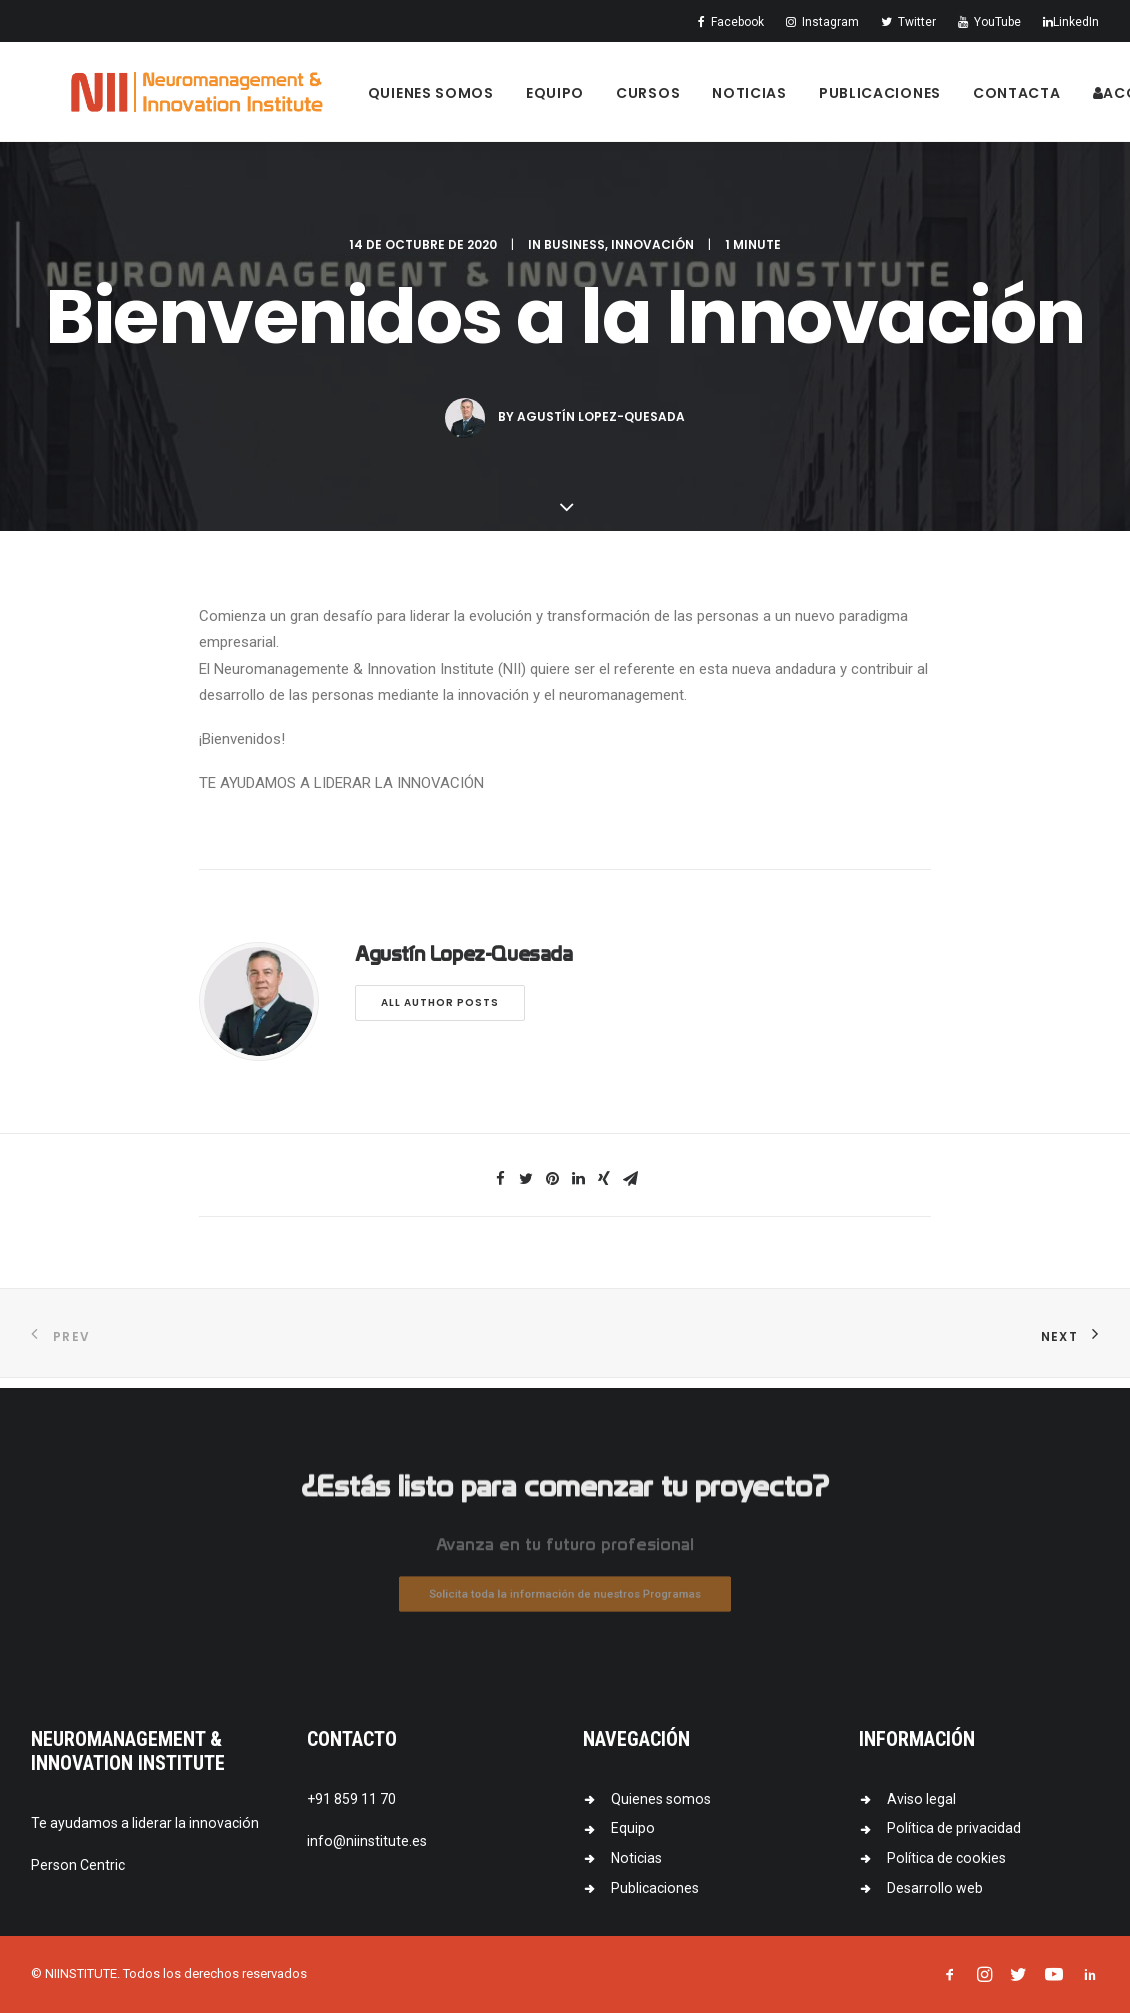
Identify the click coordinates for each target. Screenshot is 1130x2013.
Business (574, 254)
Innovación (652, 254)
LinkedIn (1071, 22)
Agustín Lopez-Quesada (601, 426)
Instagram (822, 22)
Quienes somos (454, 99)
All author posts (440, 1012)
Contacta (1040, 99)
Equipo (578, 99)
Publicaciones (903, 99)
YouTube (989, 22)
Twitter (908, 22)
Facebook (731, 22)
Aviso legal (921, 1799)
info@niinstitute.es (367, 1841)
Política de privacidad (954, 1828)
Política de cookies (946, 1858)
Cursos (671, 99)
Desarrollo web (935, 1888)
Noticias (772, 99)
